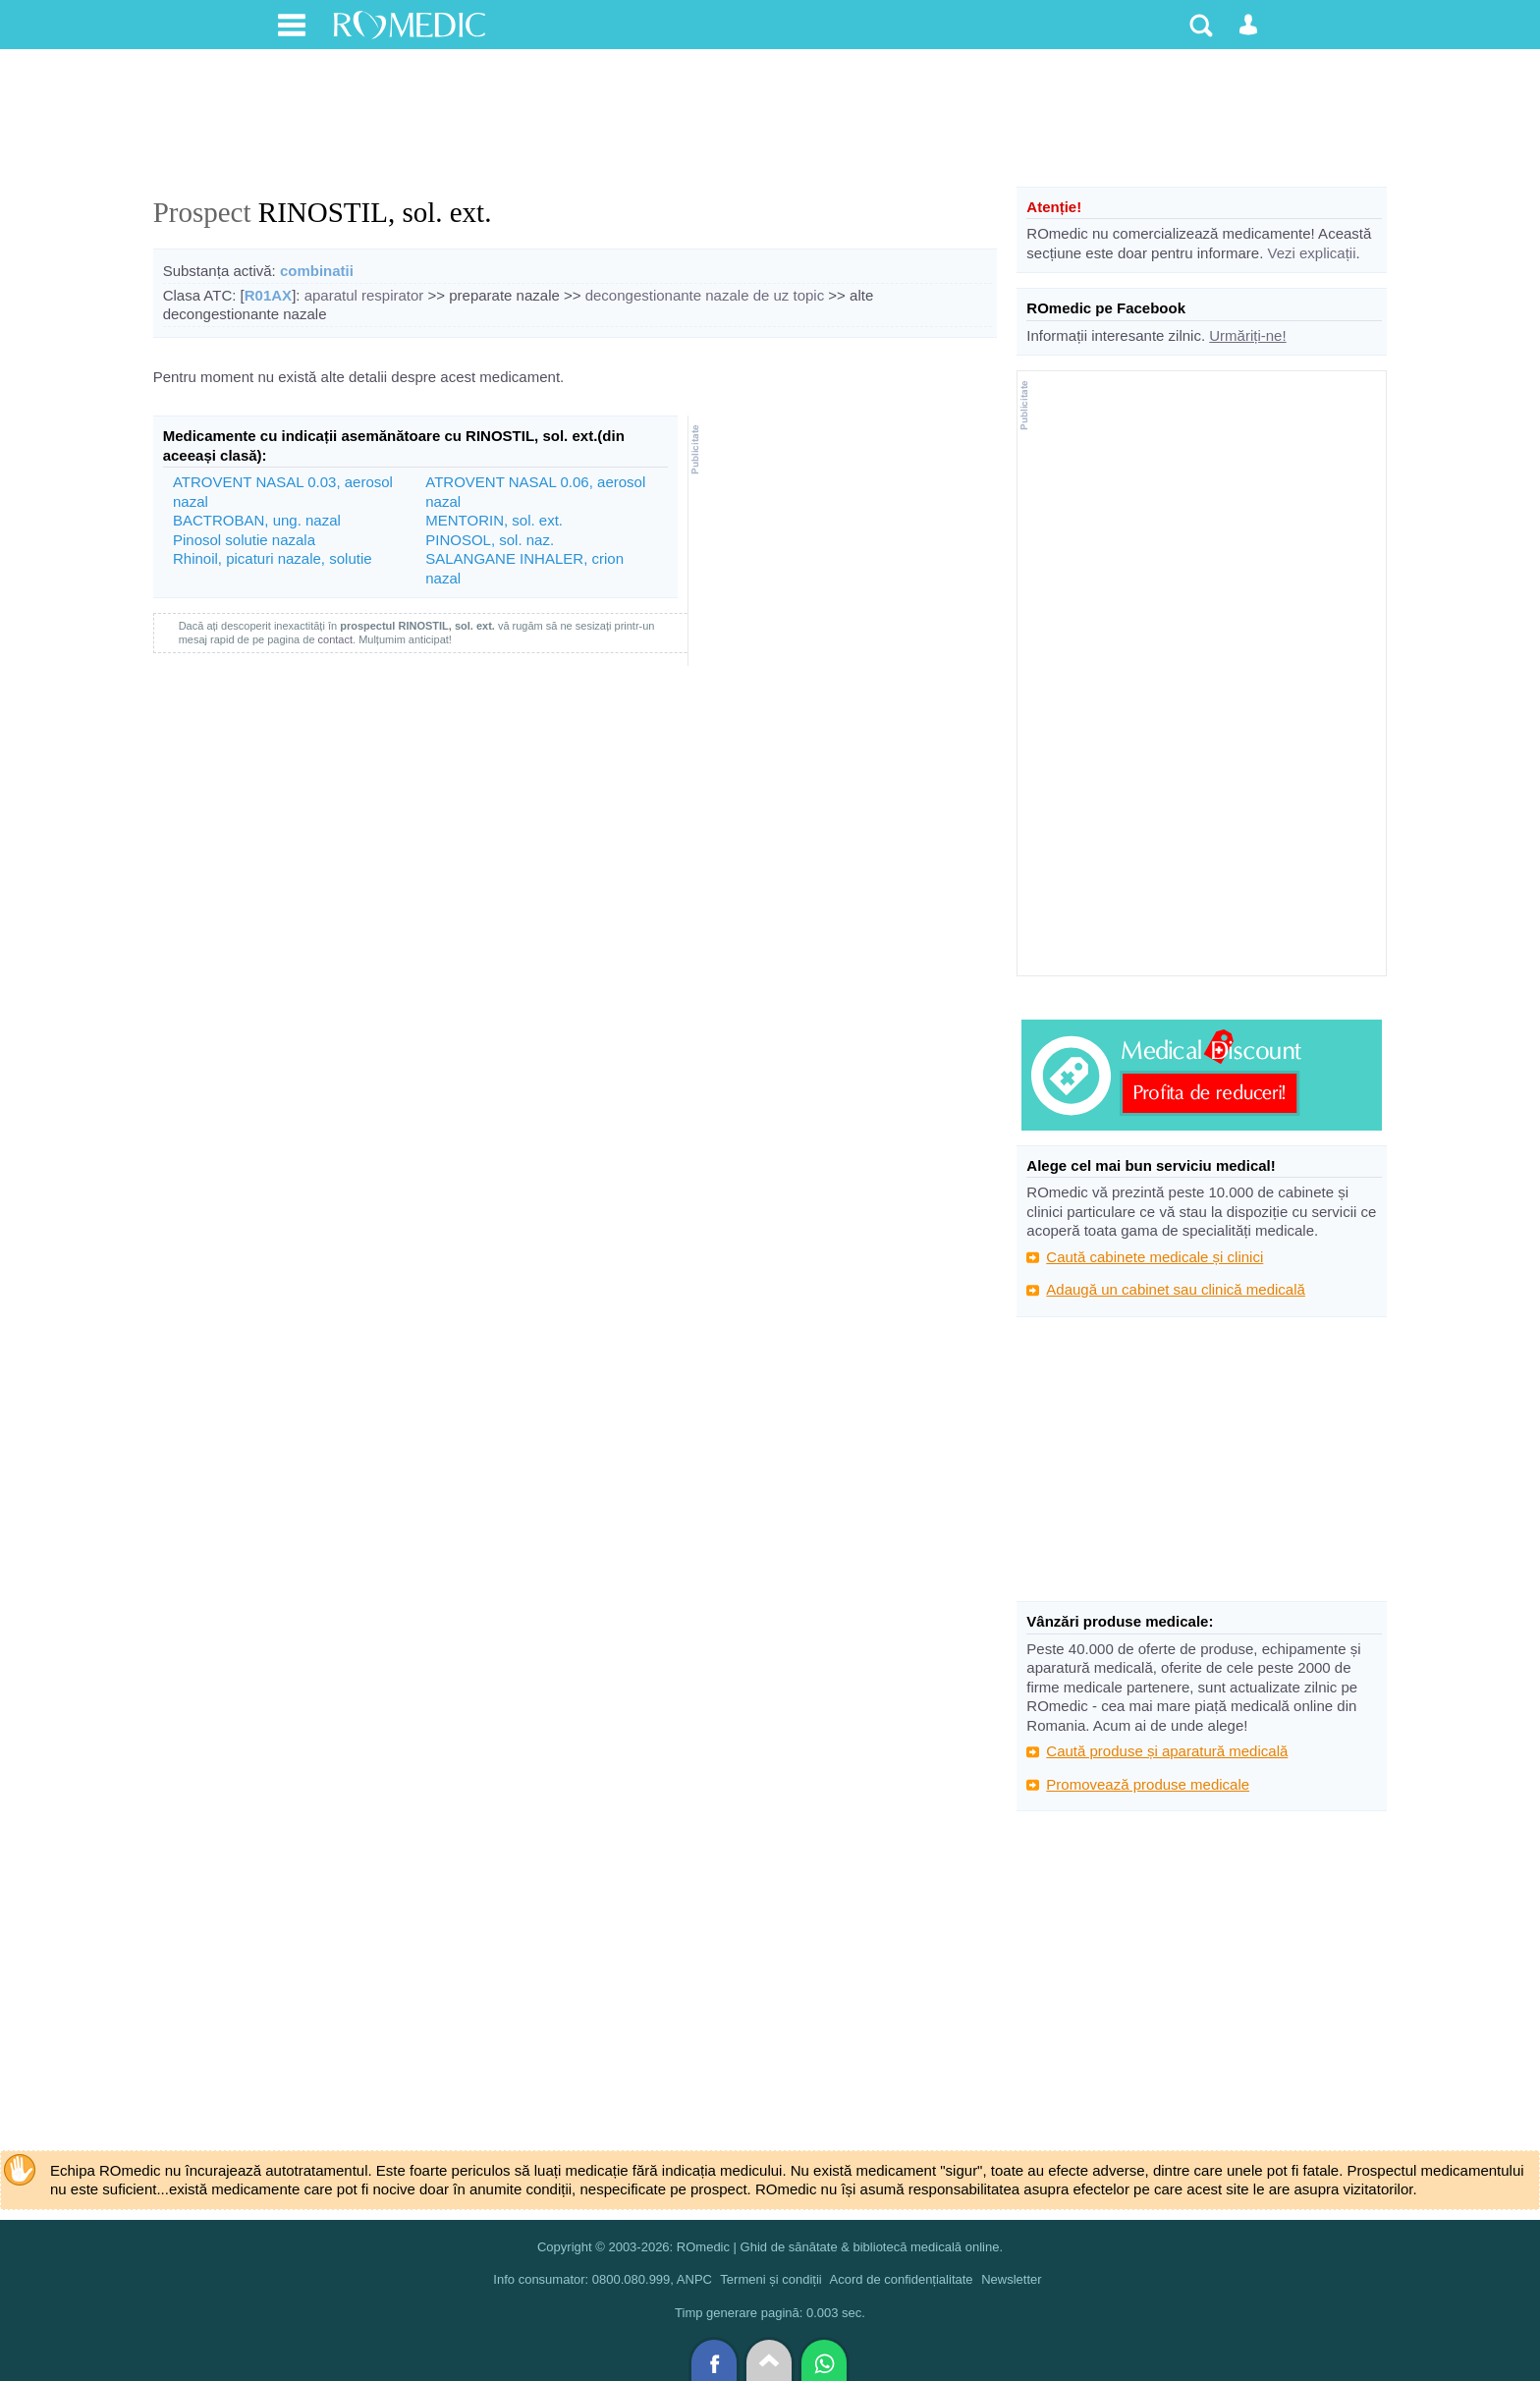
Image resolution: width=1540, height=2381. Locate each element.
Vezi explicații (1311, 253)
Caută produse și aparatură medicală (1167, 1751)
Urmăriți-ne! (1247, 335)
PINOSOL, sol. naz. (489, 539)
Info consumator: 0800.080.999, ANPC (602, 2279)
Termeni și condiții (770, 2279)
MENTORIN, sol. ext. (494, 520)
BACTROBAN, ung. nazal (257, 520)
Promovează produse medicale (1147, 1784)
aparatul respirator (364, 295)
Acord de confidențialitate (901, 2279)
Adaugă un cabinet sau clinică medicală (1175, 1289)
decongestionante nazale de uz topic (705, 295)
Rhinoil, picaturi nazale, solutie (272, 558)
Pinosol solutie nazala (244, 539)
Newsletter (1011, 2279)
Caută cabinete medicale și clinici (1154, 1256)
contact (335, 639)
